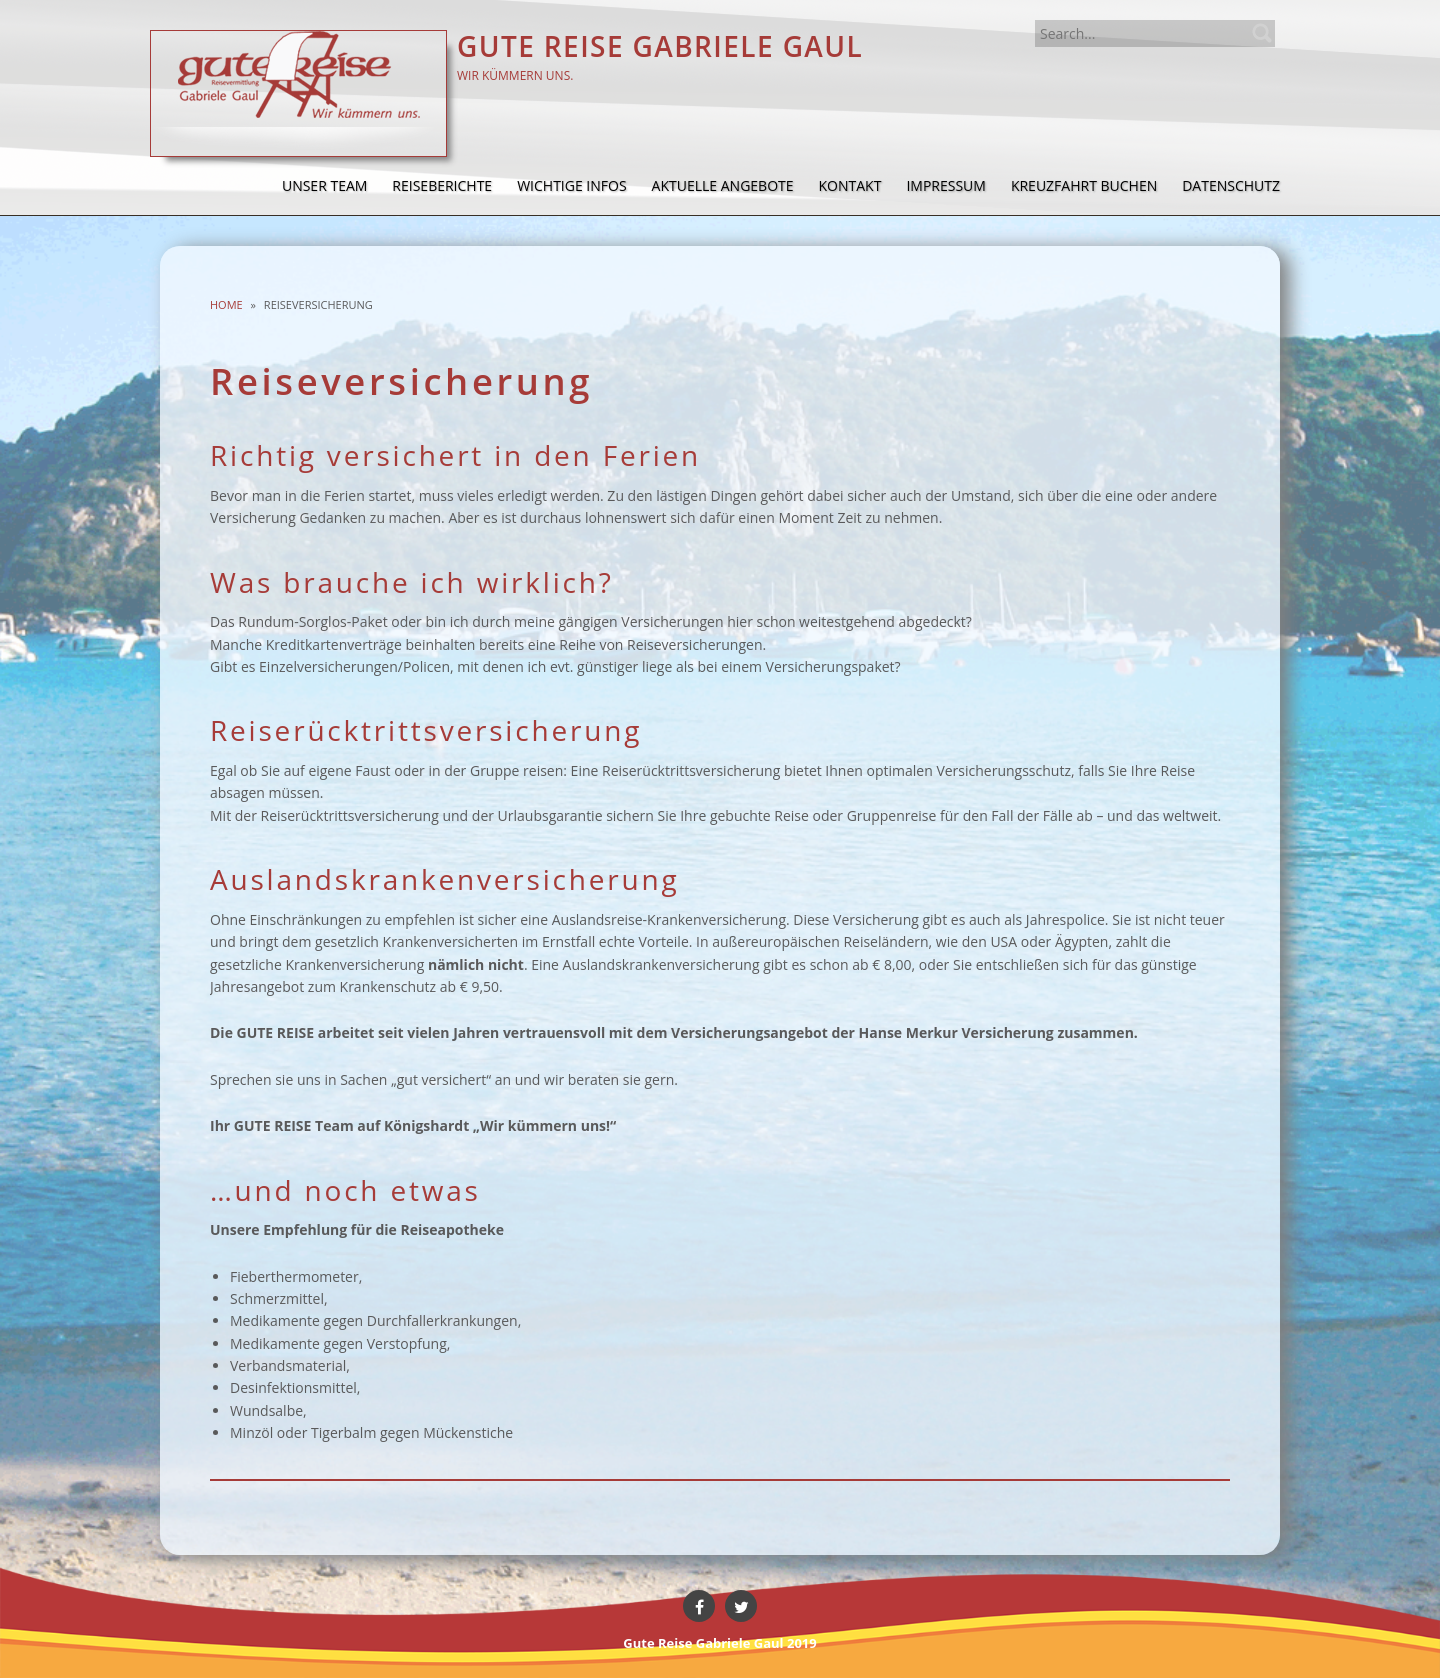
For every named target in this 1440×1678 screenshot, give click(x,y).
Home (226, 304)
